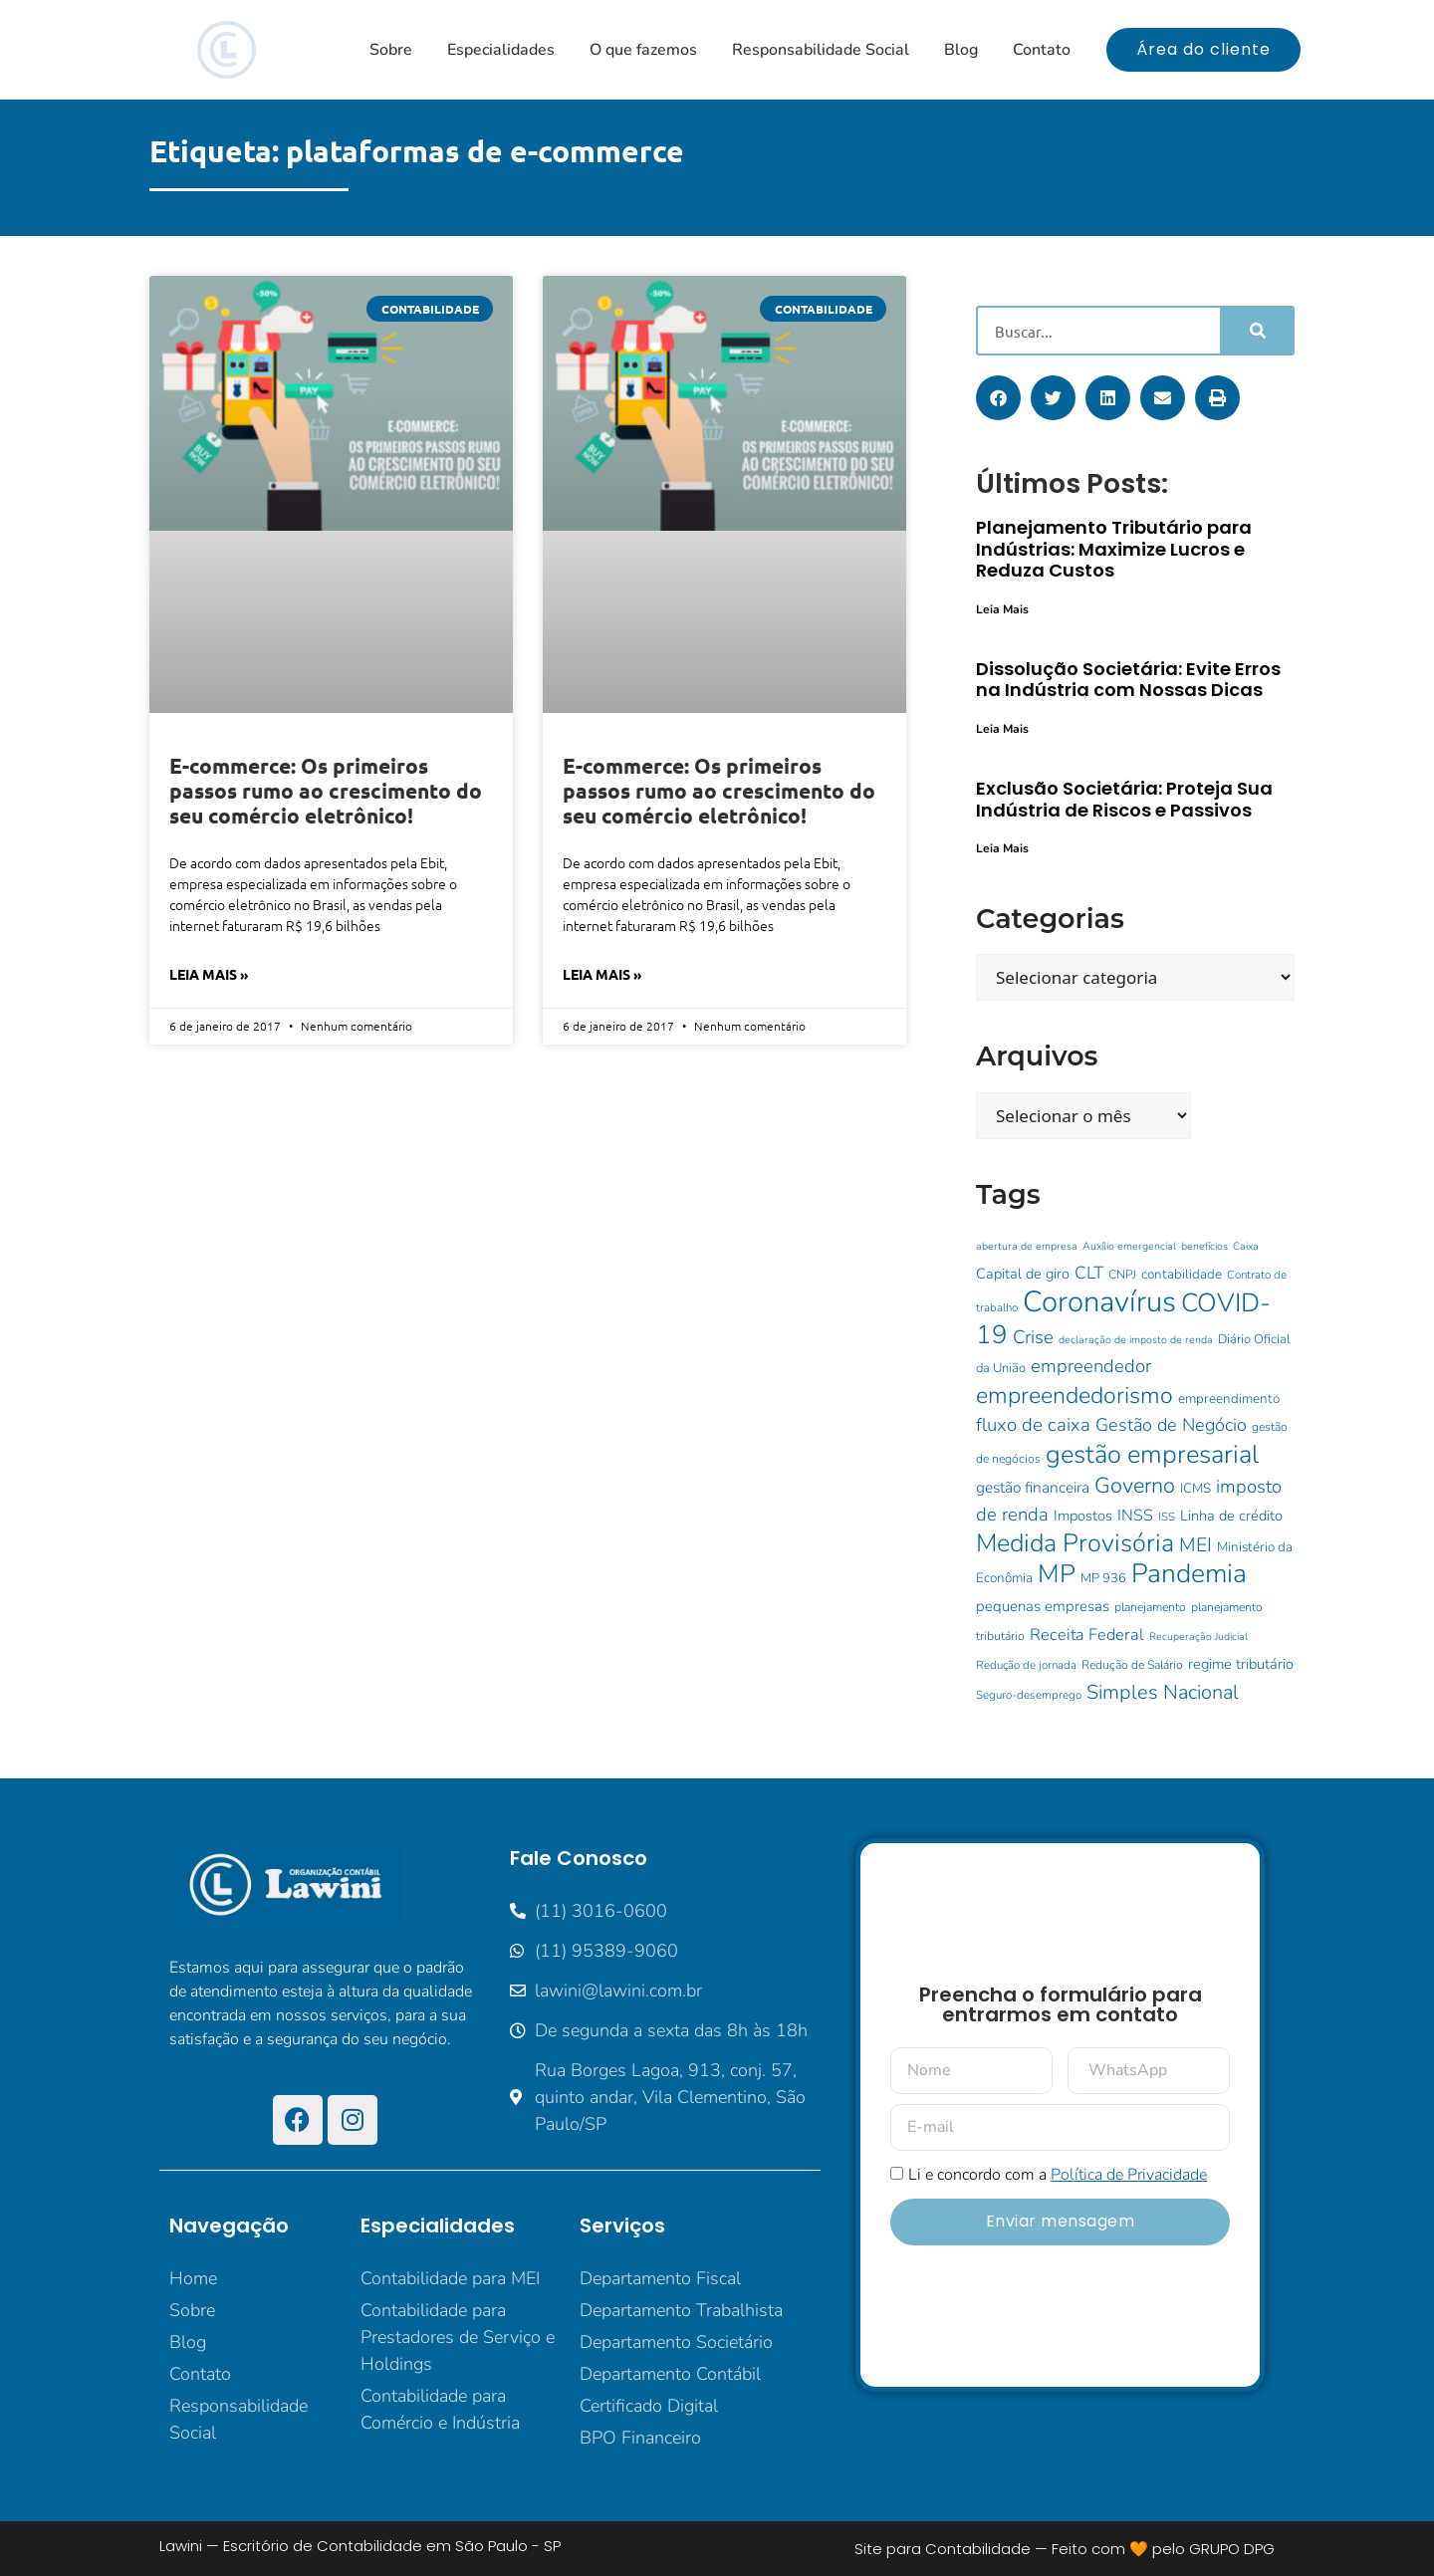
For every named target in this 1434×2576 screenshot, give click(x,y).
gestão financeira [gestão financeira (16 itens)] (1032, 1487)
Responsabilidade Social (820, 50)
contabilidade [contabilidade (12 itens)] (1181, 1274)
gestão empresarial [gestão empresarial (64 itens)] (1152, 1454)
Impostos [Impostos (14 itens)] (1083, 1515)
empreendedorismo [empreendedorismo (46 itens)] (1074, 1395)
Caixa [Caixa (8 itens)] (1246, 1246)
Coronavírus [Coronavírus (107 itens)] (1099, 1301)
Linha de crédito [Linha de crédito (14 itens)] (1231, 1515)
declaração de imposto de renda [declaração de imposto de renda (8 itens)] (1136, 1339)
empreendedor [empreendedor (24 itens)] (1091, 1366)
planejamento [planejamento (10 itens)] (1150, 1607)
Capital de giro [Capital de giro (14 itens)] (1023, 1274)
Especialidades (501, 50)
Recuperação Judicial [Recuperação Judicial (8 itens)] (1198, 1636)
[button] (998, 397)
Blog (961, 50)
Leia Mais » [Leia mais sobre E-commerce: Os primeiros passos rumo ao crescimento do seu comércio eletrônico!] (208, 974)
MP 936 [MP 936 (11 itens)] (1103, 1578)
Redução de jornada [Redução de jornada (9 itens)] (1026, 1665)
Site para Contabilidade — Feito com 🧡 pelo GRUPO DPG (1064, 2548)
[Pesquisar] (1256, 330)
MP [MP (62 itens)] (1057, 1573)
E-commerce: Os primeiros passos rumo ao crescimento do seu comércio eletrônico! (325, 790)
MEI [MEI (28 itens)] (1195, 1544)
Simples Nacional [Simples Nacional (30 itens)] (1162, 1692)
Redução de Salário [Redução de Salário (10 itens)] (1132, 1665)
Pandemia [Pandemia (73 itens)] (1189, 1573)
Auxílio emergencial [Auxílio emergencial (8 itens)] (1129, 1246)
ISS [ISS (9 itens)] (1166, 1516)
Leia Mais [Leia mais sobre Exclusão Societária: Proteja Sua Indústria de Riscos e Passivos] (1002, 848)
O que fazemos (643, 50)
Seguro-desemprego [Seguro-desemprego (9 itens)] (1028, 1695)
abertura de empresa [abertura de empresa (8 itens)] (1026, 1246)
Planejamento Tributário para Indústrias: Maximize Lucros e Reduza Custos (1114, 549)
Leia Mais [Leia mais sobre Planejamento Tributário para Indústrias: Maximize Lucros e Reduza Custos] (1002, 609)
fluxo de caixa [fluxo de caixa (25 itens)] (1033, 1425)
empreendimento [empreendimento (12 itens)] (1229, 1398)
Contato (1042, 50)
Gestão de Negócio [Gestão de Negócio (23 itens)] (1171, 1425)
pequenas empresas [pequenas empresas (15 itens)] (1042, 1606)
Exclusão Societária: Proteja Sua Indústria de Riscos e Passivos (1124, 799)
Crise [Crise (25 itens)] (1033, 1337)
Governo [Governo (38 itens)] (1134, 1486)
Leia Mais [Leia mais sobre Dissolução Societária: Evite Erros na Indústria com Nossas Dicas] (1002, 729)
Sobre (390, 50)
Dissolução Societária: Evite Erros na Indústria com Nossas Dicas (1128, 679)
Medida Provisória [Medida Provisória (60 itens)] (1075, 1543)
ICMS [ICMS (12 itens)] (1195, 1488)
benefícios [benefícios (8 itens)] (1204, 1246)
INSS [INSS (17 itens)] (1135, 1515)
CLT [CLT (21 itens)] (1089, 1273)
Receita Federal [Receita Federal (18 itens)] (1087, 1634)
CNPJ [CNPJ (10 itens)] (1122, 1275)
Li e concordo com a (1057, 2175)
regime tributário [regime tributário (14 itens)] (1241, 1664)
